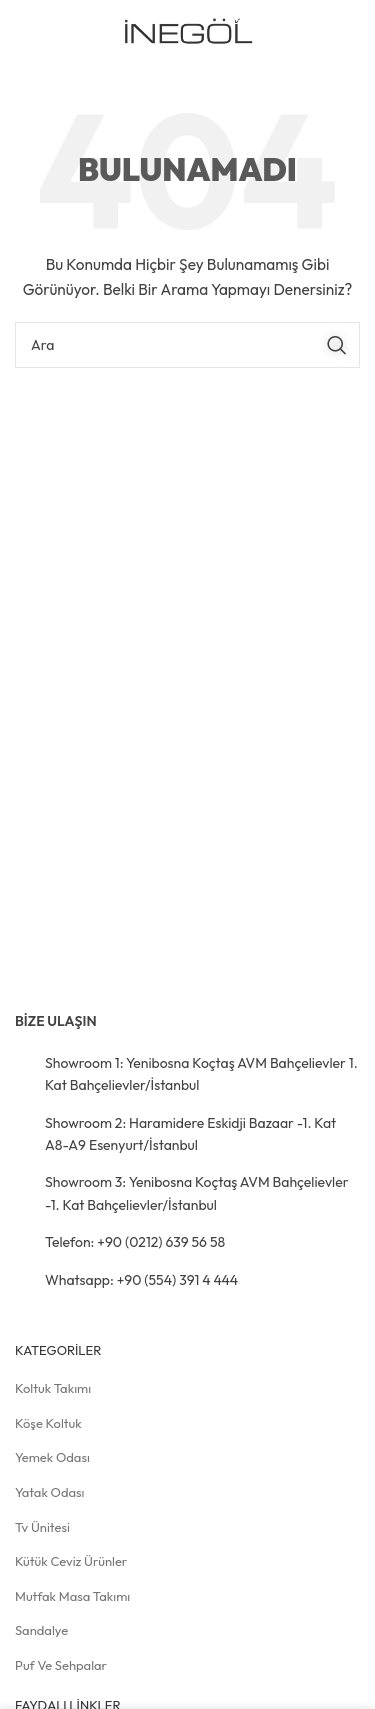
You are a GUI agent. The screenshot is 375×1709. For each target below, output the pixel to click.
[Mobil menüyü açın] (328, 33)
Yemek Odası (52, 1457)
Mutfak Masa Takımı (72, 1596)
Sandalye (41, 1630)
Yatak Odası (50, 1492)
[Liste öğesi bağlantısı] (187, 1074)
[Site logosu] (187, 31)
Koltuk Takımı (53, 1388)
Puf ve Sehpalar (61, 1665)
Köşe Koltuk (48, 1423)
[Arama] (187, 345)
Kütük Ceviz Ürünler (71, 1561)
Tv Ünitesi (42, 1527)
